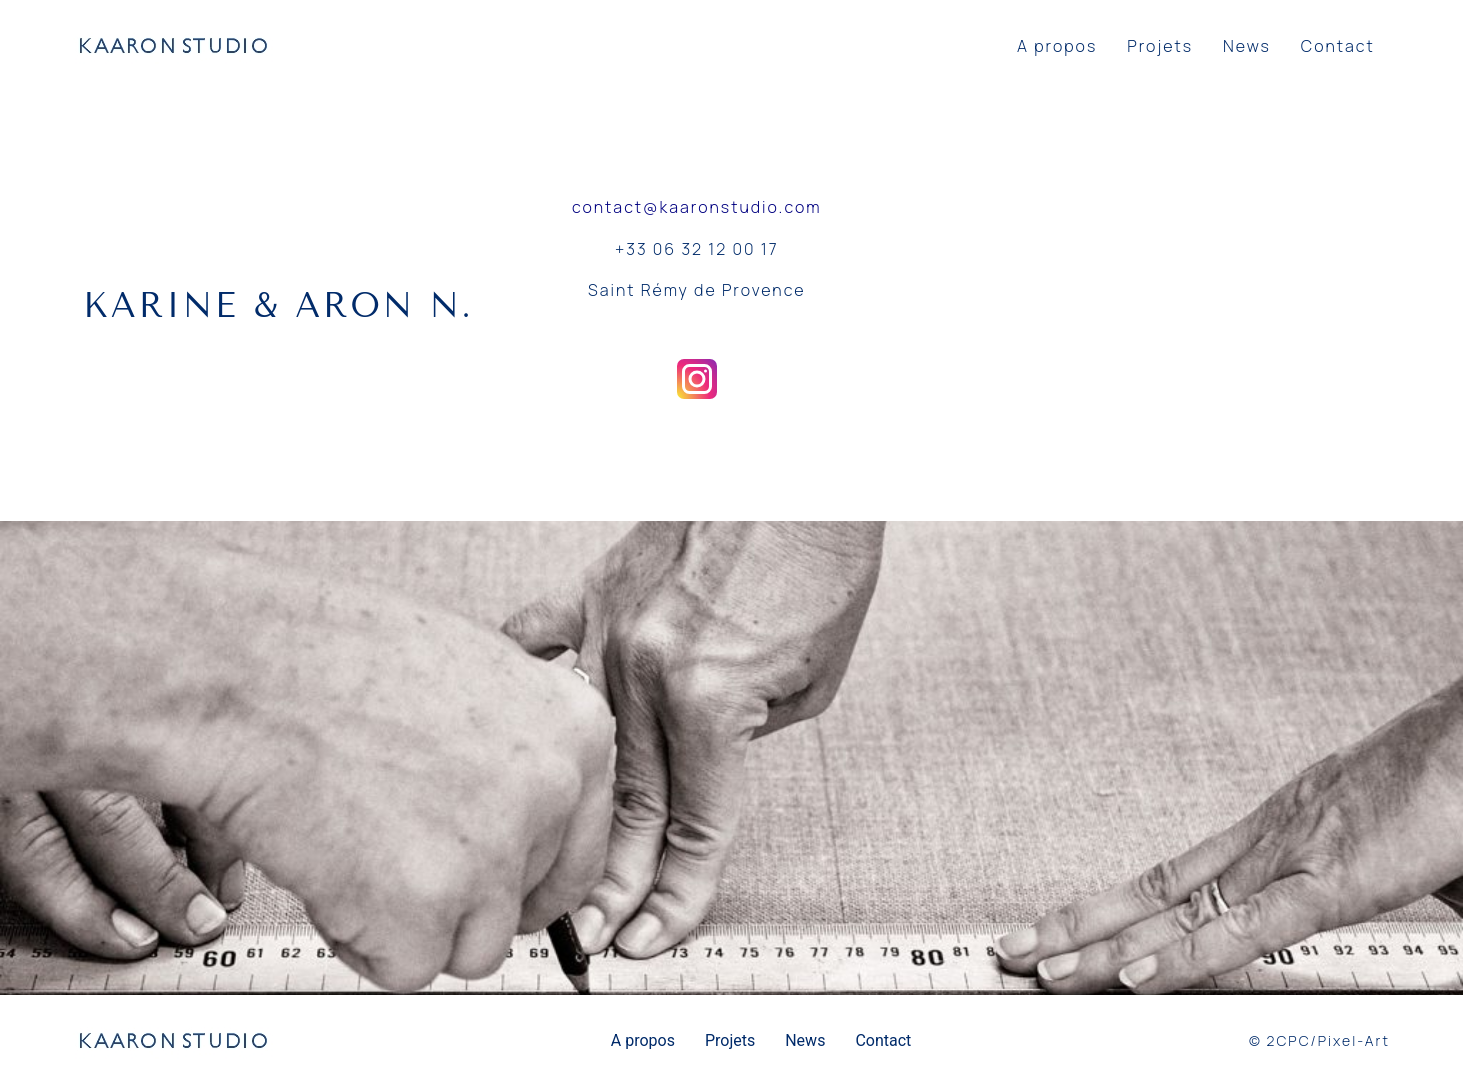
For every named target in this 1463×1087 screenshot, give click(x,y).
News (1247, 46)
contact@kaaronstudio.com (697, 207)
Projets (1160, 46)
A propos (1057, 46)
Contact (1338, 46)
